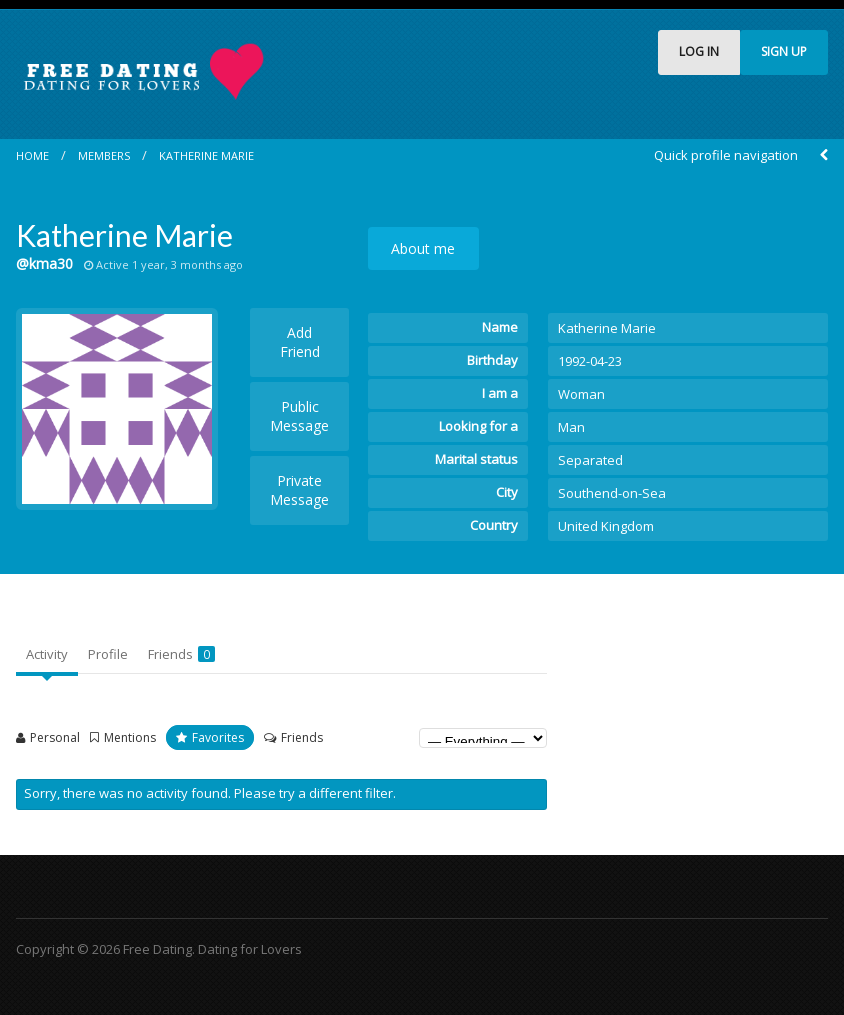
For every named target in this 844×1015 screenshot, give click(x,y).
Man (571, 427)
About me (423, 248)
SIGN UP (784, 51)
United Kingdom (606, 526)
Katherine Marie (206, 155)
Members (104, 155)
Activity (47, 654)
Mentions (130, 737)
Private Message (299, 490)
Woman (581, 394)
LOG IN (699, 51)
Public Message (299, 416)
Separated (590, 460)
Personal (55, 737)
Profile (108, 654)
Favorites (218, 737)
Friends (181, 654)
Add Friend (300, 342)
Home (32, 155)
